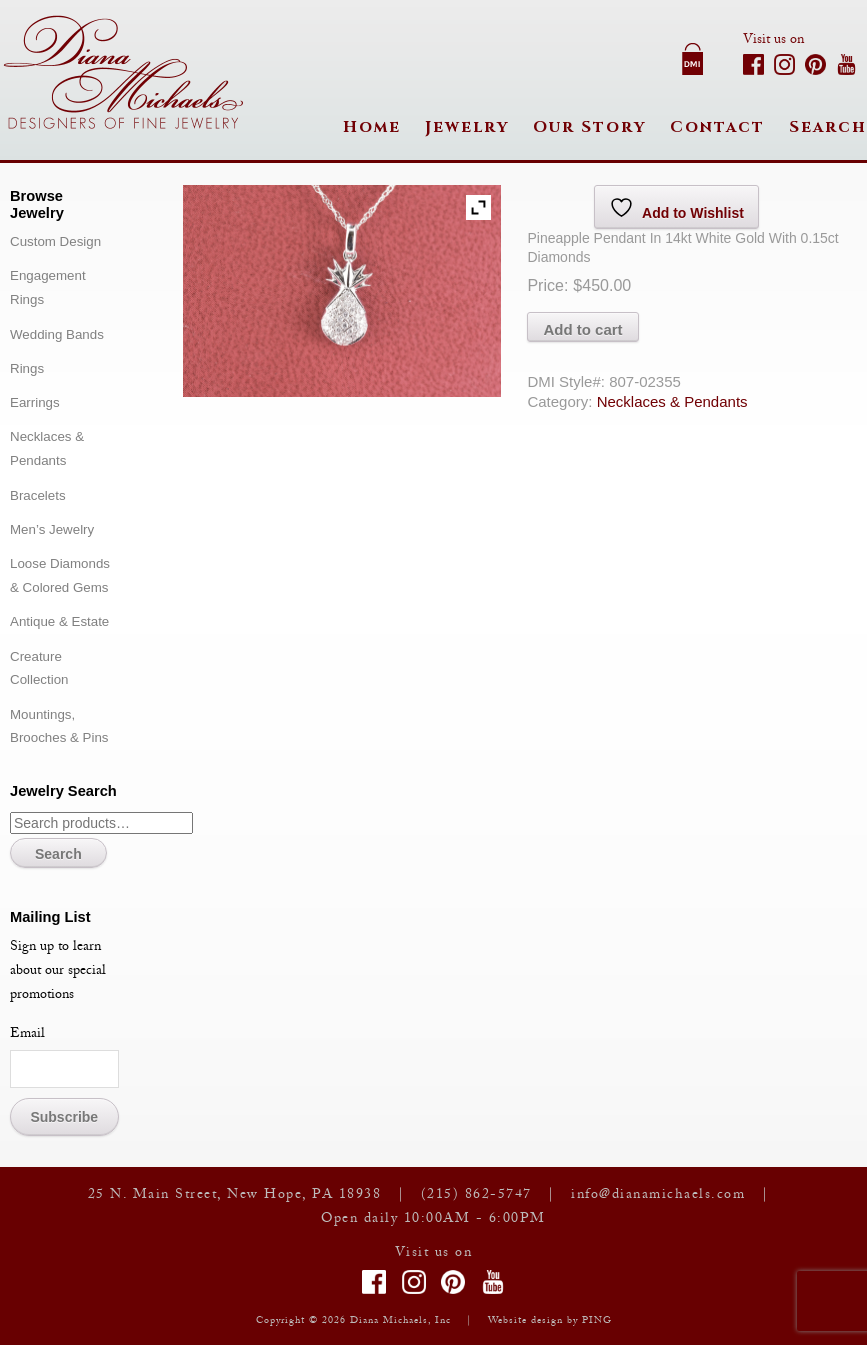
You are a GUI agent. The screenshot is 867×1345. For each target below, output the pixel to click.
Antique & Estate (59, 621)
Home (372, 127)
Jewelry (467, 127)
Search (828, 127)
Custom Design (55, 241)
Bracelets (38, 495)
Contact (717, 127)
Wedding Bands (57, 334)
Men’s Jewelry (52, 529)
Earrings (35, 402)
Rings (27, 368)
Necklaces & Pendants (672, 401)
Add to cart (582, 329)
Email (27, 1035)
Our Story (589, 127)
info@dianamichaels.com (658, 1196)
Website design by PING (550, 1321)
